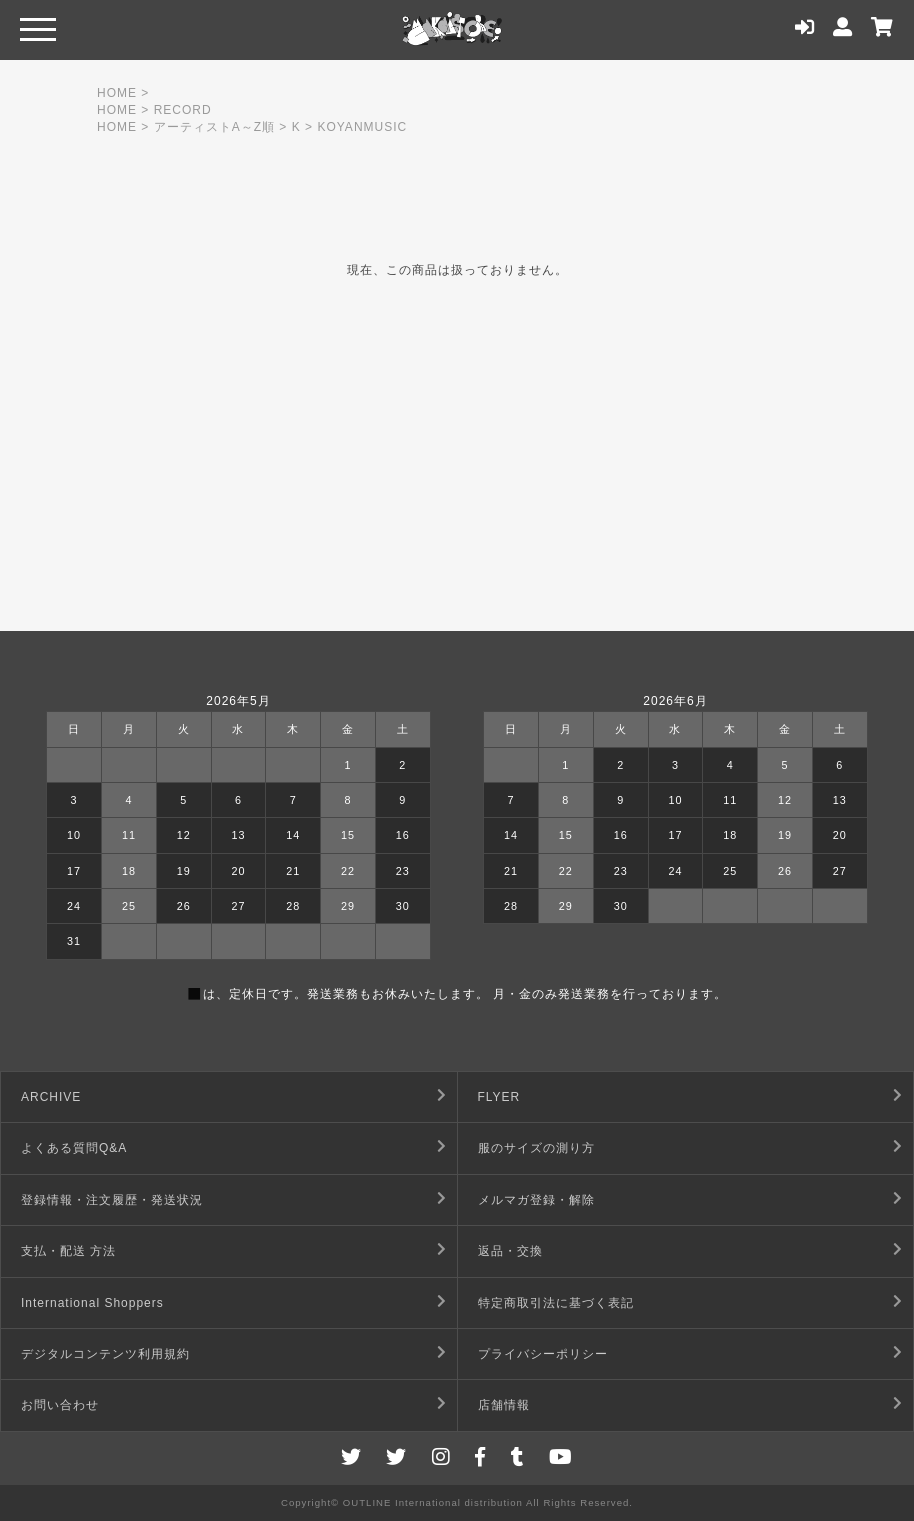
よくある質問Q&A (74, 1148)
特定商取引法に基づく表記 (556, 1303)
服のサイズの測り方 (536, 1148)
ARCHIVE (51, 1097)
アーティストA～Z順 (214, 127)
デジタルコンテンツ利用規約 (105, 1354)
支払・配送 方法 (68, 1251)
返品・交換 (510, 1251)
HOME (117, 93)
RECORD (183, 110)
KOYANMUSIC (362, 127)
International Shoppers (92, 1303)
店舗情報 (504, 1405)
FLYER (499, 1097)
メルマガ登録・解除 (536, 1200)
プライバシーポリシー (543, 1354)
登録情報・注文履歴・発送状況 (112, 1200)
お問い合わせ (60, 1405)
